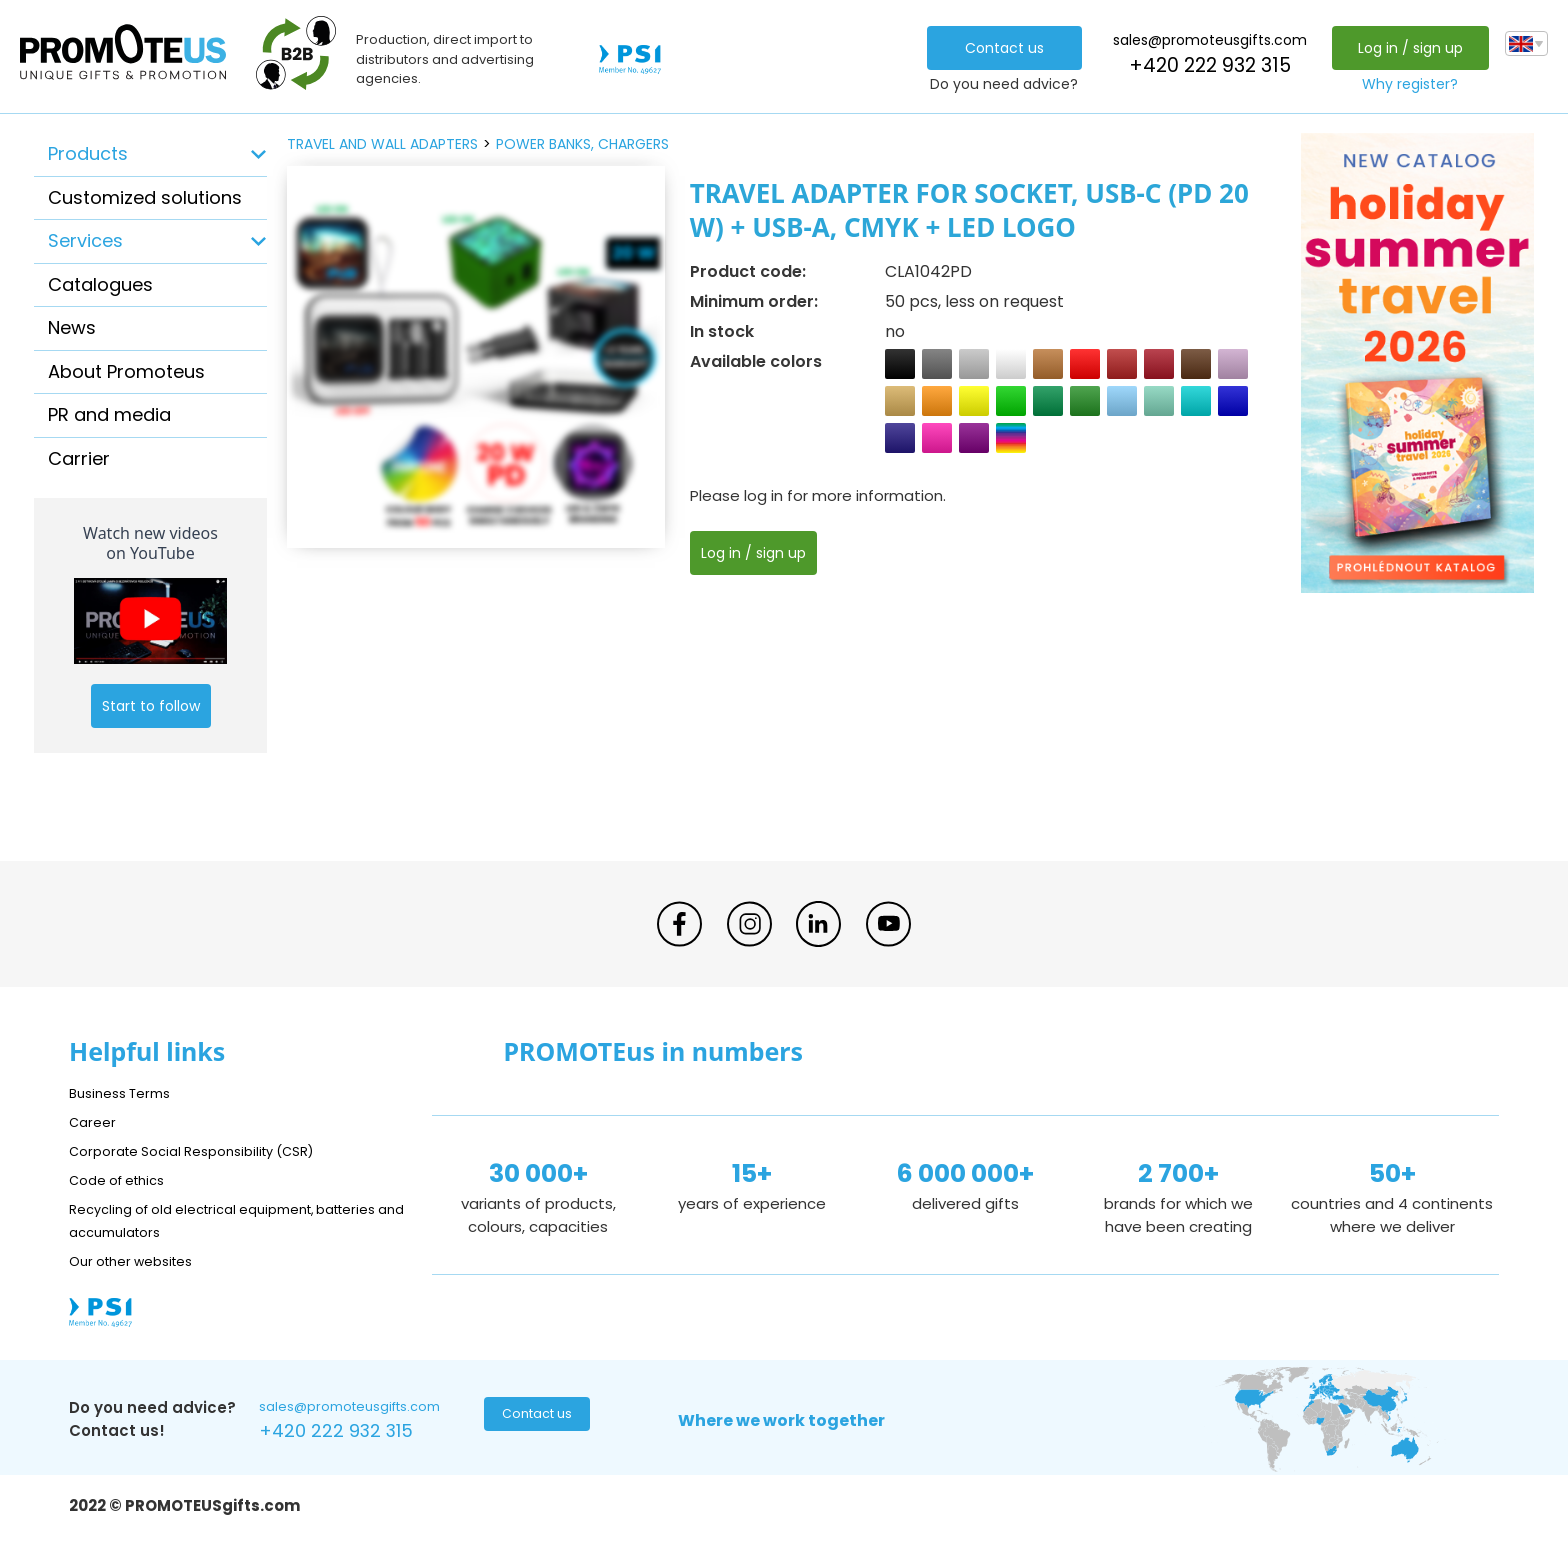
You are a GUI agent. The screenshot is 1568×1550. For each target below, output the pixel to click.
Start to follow (151, 706)
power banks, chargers (582, 144)
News (72, 327)
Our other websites (140, 1260)
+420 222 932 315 (1204, 65)
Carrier (79, 458)
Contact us (998, 48)
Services (85, 240)
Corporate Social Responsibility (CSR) (209, 1150)
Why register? (1405, 84)
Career (95, 1121)
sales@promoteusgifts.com (1204, 40)
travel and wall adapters (382, 144)
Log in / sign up (1404, 48)
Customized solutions (145, 197)
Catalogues (100, 284)
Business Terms (126, 1092)
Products (88, 153)
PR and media (109, 414)
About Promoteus (126, 371)
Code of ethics (125, 1179)
